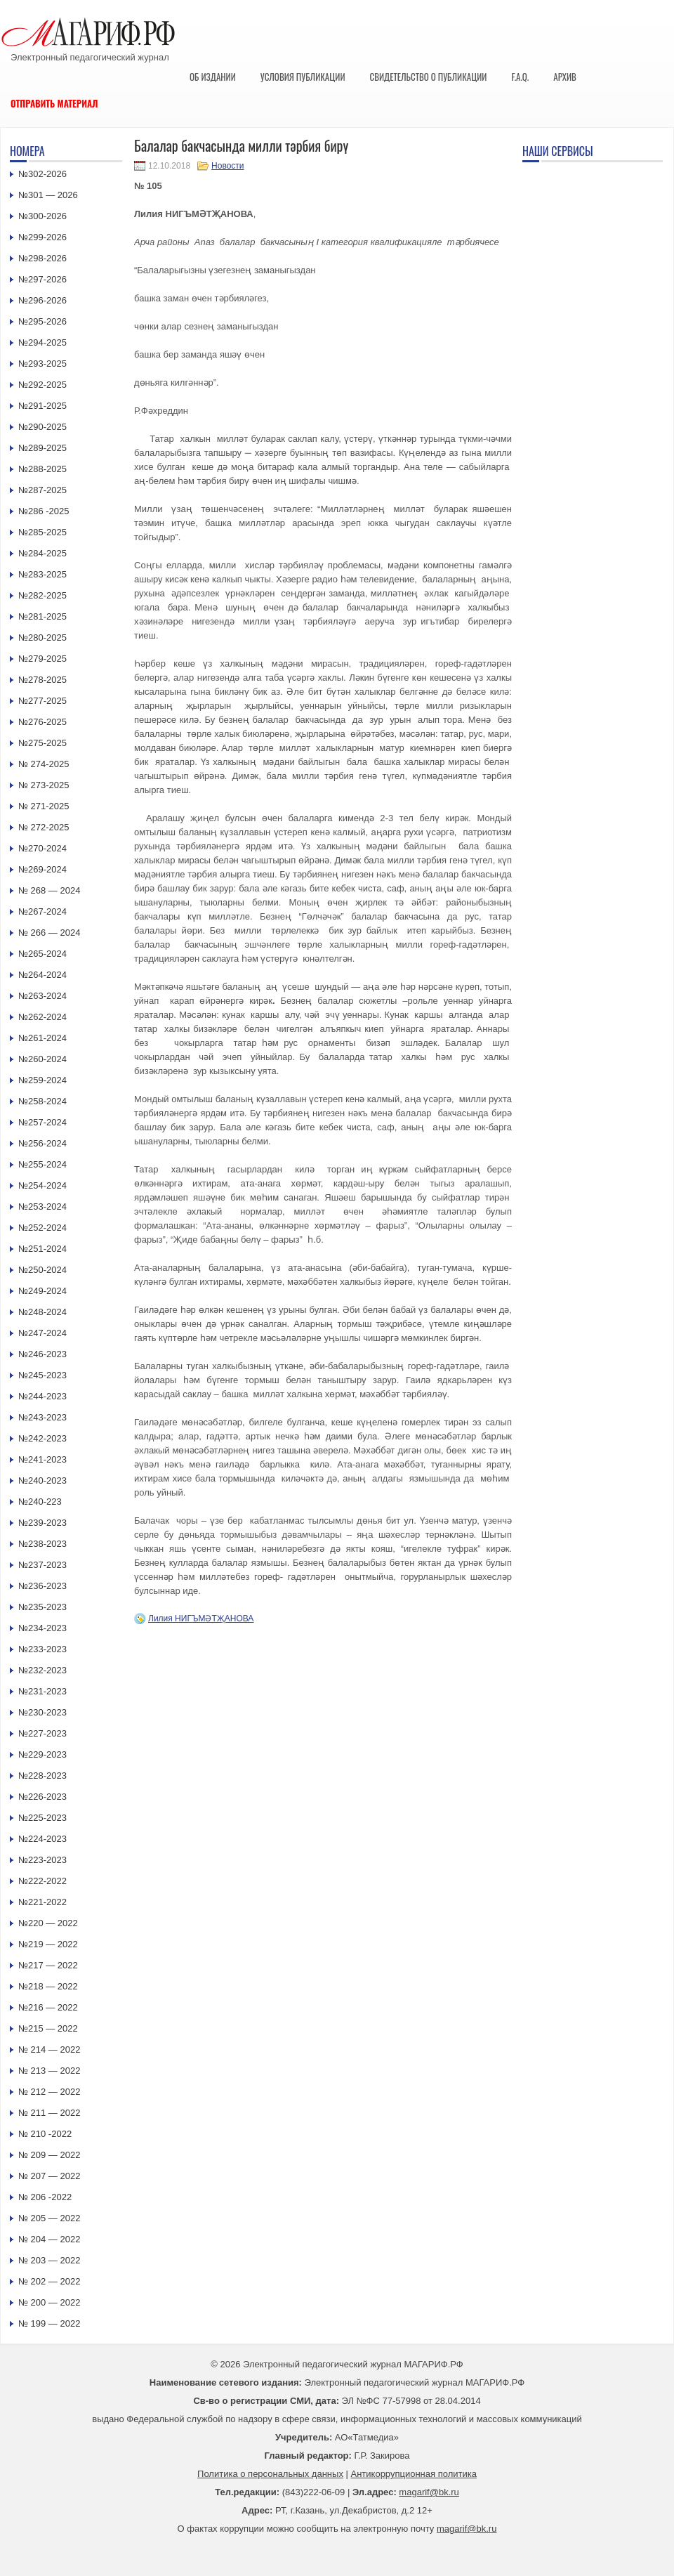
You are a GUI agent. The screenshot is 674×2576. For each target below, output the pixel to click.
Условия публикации (302, 77)
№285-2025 (42, 532)
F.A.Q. (520, 77)
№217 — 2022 (48, 1965)
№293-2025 (42, 363)
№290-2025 (42, 426)
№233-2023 (42, 1649)
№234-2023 (42, 1628)
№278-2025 (42, 679)
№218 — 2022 (48, 1986)
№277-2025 (42, 700)
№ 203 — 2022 (49, 2260)
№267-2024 (42, 911)
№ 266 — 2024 (49, 932)
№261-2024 (42, 1038)
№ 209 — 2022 (49, 2155)
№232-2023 (42, 1670)
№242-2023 (42, 1438)
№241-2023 (42, 1459)
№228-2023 (42, 1775)
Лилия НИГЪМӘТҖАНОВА (200, 1618)
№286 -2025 (44, 511)
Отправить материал (54, 103)
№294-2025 (42, 342)
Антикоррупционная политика (414, 2474)
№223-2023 (42, 1860)
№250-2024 (42, 1269)
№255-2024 (42, 1164)
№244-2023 (42, 1396)
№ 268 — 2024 (49, 890)
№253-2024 (42, 1206)
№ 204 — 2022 (49, 2239)
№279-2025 (42, 658)
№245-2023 (42, 1375)
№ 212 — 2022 (49, 2091)
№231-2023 (42, 1691)
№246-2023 (42, 1354)
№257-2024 (42, 1122)
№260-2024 (42, 1059)
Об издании (213, 77)
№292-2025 (42, 384)
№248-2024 (42, 1312)
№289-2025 (42, 448)
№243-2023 (42, 1417)
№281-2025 (42, 616)
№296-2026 (42, 300)
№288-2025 (42, 469)
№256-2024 (42, 1143)
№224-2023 (42, 1838)
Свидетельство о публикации (428, 77)
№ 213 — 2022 (49, 2070)
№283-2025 (42, 574)
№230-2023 (42, 1712)
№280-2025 (42, 637)
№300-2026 (42, 216)
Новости (227, 166)
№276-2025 (42, 722)
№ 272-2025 (44, 827)
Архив (564, 77)
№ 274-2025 (44, 764)
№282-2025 (42, 595)
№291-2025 (42, 405)
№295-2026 (42, 321)
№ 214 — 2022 (49, 2049)
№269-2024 (42, 869)
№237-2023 (42, 1565)
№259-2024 (42, 1080)
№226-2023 (42, 1796)
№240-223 (40, 1501)
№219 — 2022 (48, 1944)
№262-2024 (42, 1017)
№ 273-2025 (44, 785)
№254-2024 (42, 1185)
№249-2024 (42, 1291)
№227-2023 (42, 1733)
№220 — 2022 (48, 1923)
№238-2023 (42, 1543)
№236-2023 (42, 1586)
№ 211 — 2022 (49, 2112)
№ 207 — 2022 (49, 2176)
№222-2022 (42, 1881)
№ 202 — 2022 (49, 2281)
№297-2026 (42, 279)
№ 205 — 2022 (49, 2218)
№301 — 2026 (48, 195)
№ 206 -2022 (45, 2197)
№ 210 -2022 (45, 2134)
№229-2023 (42, 1754)
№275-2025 (42, 743)
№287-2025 (42, 490)
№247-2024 (42, 1333)
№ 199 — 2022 (49, 2323)
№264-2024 (42, 974)
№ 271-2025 (44, 806)
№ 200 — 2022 (49, 2302)
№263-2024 (42, 995)
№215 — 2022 (48, 2028)
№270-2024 (42, 848)
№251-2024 (42, 1248)
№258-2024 (42, 1101)
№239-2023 (42, 1522)
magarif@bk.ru (428, 2492)
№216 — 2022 (48, 2007)
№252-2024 (42, 1227)
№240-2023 (42, 1480)
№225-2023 (42, 1817)
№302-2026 (42, 174)
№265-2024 (42, 953)
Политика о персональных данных (270, 2474)
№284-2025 (42, 553)
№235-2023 (42, 1607)
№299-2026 (42, 237)
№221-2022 (42, 1902)
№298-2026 (42, 258)
